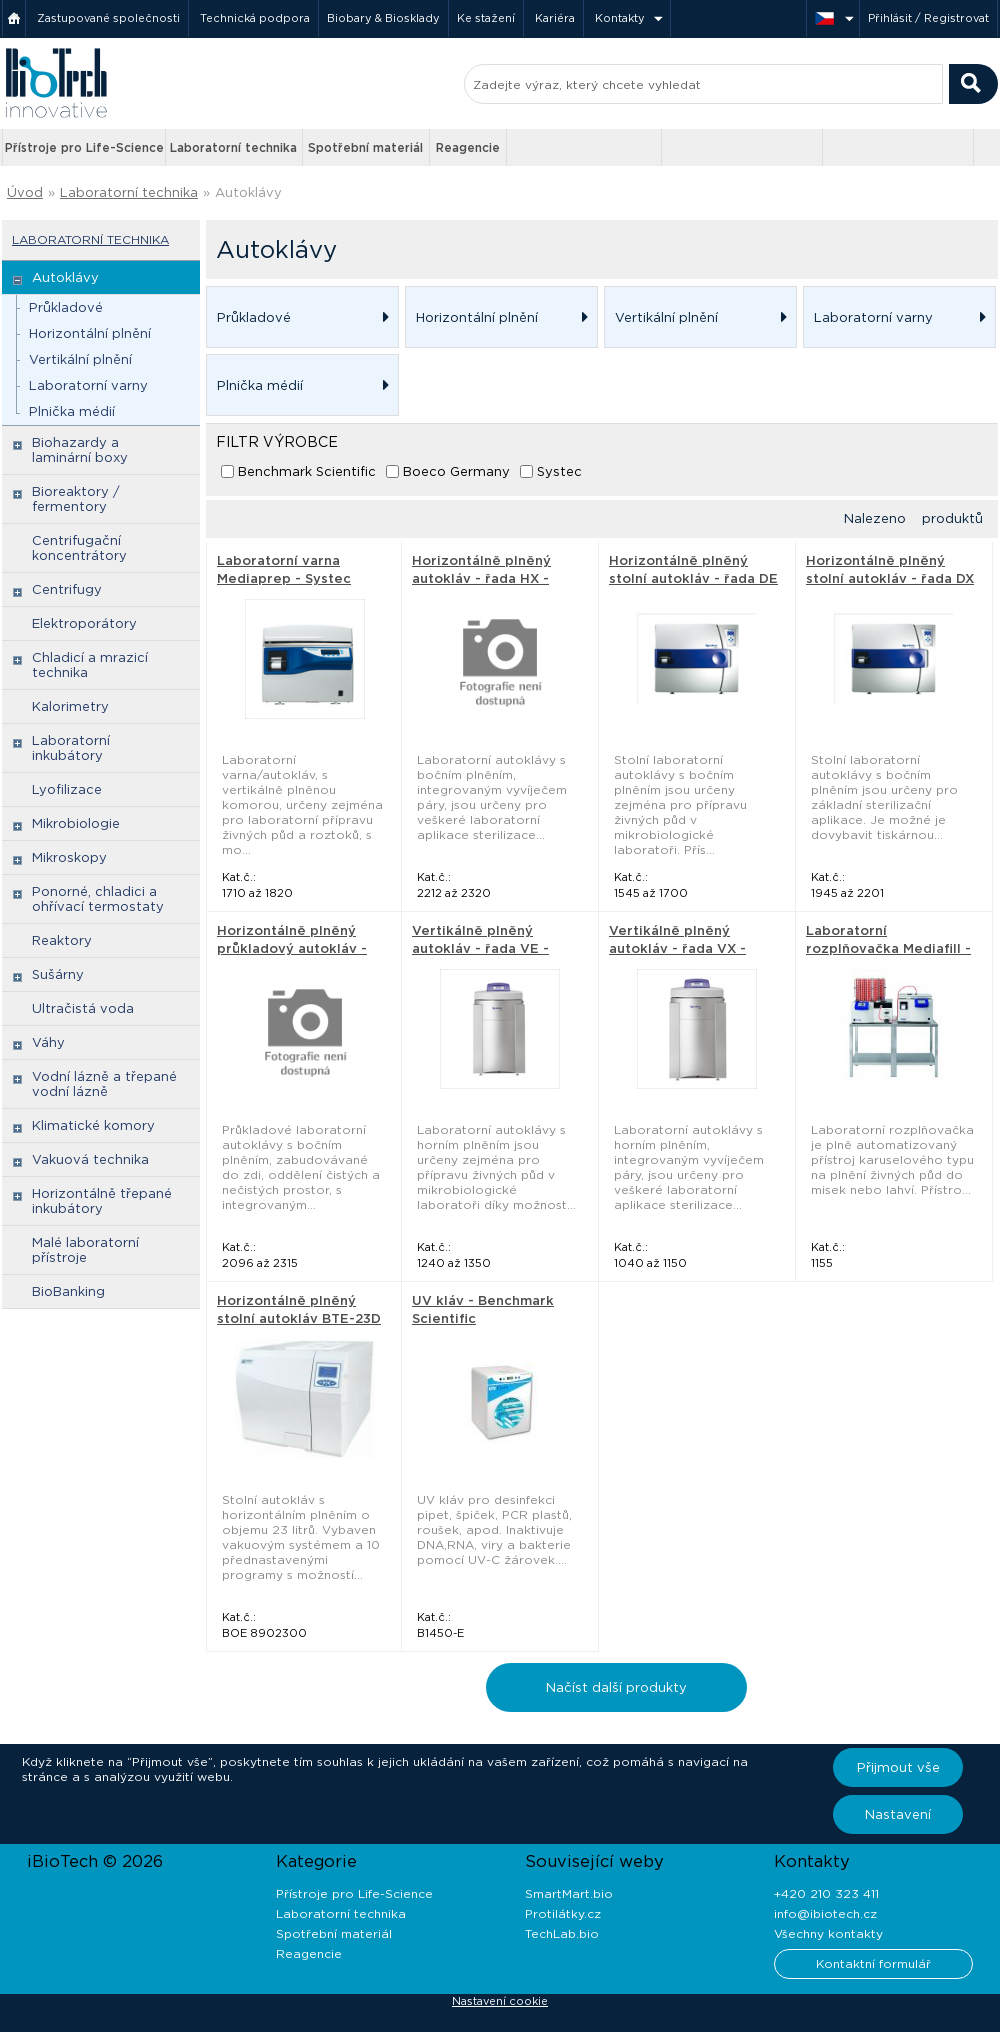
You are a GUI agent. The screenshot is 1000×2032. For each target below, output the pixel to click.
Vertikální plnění (80, 359)
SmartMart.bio (569, 1893)
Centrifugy (67, 589)
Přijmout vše (898, 1767)
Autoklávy (248, 192)
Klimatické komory (93, 1125)
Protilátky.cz (563, 1913)
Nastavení (898, 1814)
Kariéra (555, 18)
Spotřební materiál (365, 147)
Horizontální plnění (90, 333)
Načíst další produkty (616, 1687)
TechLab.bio (562, 1933)
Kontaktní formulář (873, 1963)
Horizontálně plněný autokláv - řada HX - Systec (481, 578)
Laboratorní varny (88, 385)
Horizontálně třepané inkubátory (102, 1201)
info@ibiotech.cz (825, 1913)
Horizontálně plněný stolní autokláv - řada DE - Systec (693, 578)
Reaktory (62, 940)
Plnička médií (72, 411)
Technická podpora (255, 18)
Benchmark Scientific (307, 471)
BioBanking (68, 1291)
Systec (559, 471)
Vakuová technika (90, 1159)
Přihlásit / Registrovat (928, 18)
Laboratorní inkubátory (71, 748)
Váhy (48, 1042)
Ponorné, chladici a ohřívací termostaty (98, 899)
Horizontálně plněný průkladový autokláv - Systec (292, 948)
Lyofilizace (67, 789)
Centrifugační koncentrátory (79, 548)
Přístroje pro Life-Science (84, 147)
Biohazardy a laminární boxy (80, 450)
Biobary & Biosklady (383, 18)
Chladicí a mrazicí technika (90, 665)
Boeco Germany (456, 471)
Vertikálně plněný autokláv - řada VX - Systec (677, 948)
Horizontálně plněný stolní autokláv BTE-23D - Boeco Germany (299, 1318)
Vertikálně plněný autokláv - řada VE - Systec (480, 948)
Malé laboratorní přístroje (85, 1250)
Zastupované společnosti (108, 18)
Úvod (25, 192)
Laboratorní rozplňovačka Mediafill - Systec (888, 948)
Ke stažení (486, 18)
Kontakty (620, 18)
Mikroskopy (69, 857)
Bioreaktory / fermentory (76, 499)
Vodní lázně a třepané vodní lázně (104, 1084)
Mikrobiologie (76, 823)
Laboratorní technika (233, 147)
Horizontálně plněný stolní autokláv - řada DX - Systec (890, 578)
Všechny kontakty (828, 1933)
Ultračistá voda (83, 1008)
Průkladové (66, 307)
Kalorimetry (70, 706)
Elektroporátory (84, 623)
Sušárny (58, 974)
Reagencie (468, 147)
